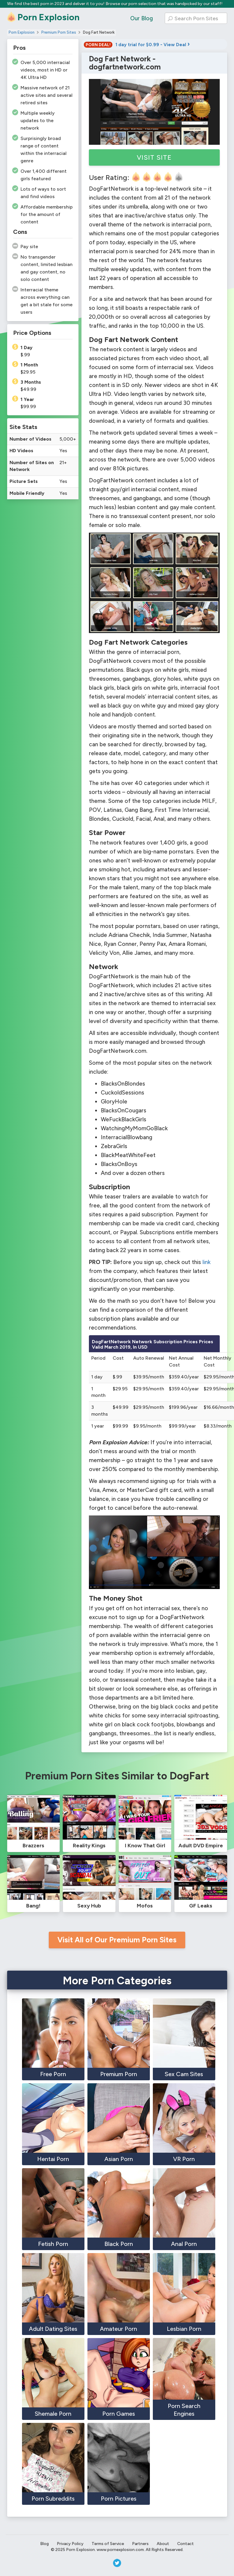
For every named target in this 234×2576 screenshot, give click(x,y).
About (163, 2543)
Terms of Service (108, 2543)
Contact (185, 2543)
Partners (140, 2543)
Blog (44, 2543)
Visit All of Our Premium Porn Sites (117, 1939)
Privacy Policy (70, 2543)
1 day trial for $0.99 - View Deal (137, 44)
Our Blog (141, 18)
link (206, 1262)
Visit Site (154, 157)
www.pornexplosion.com (120, 2549)
